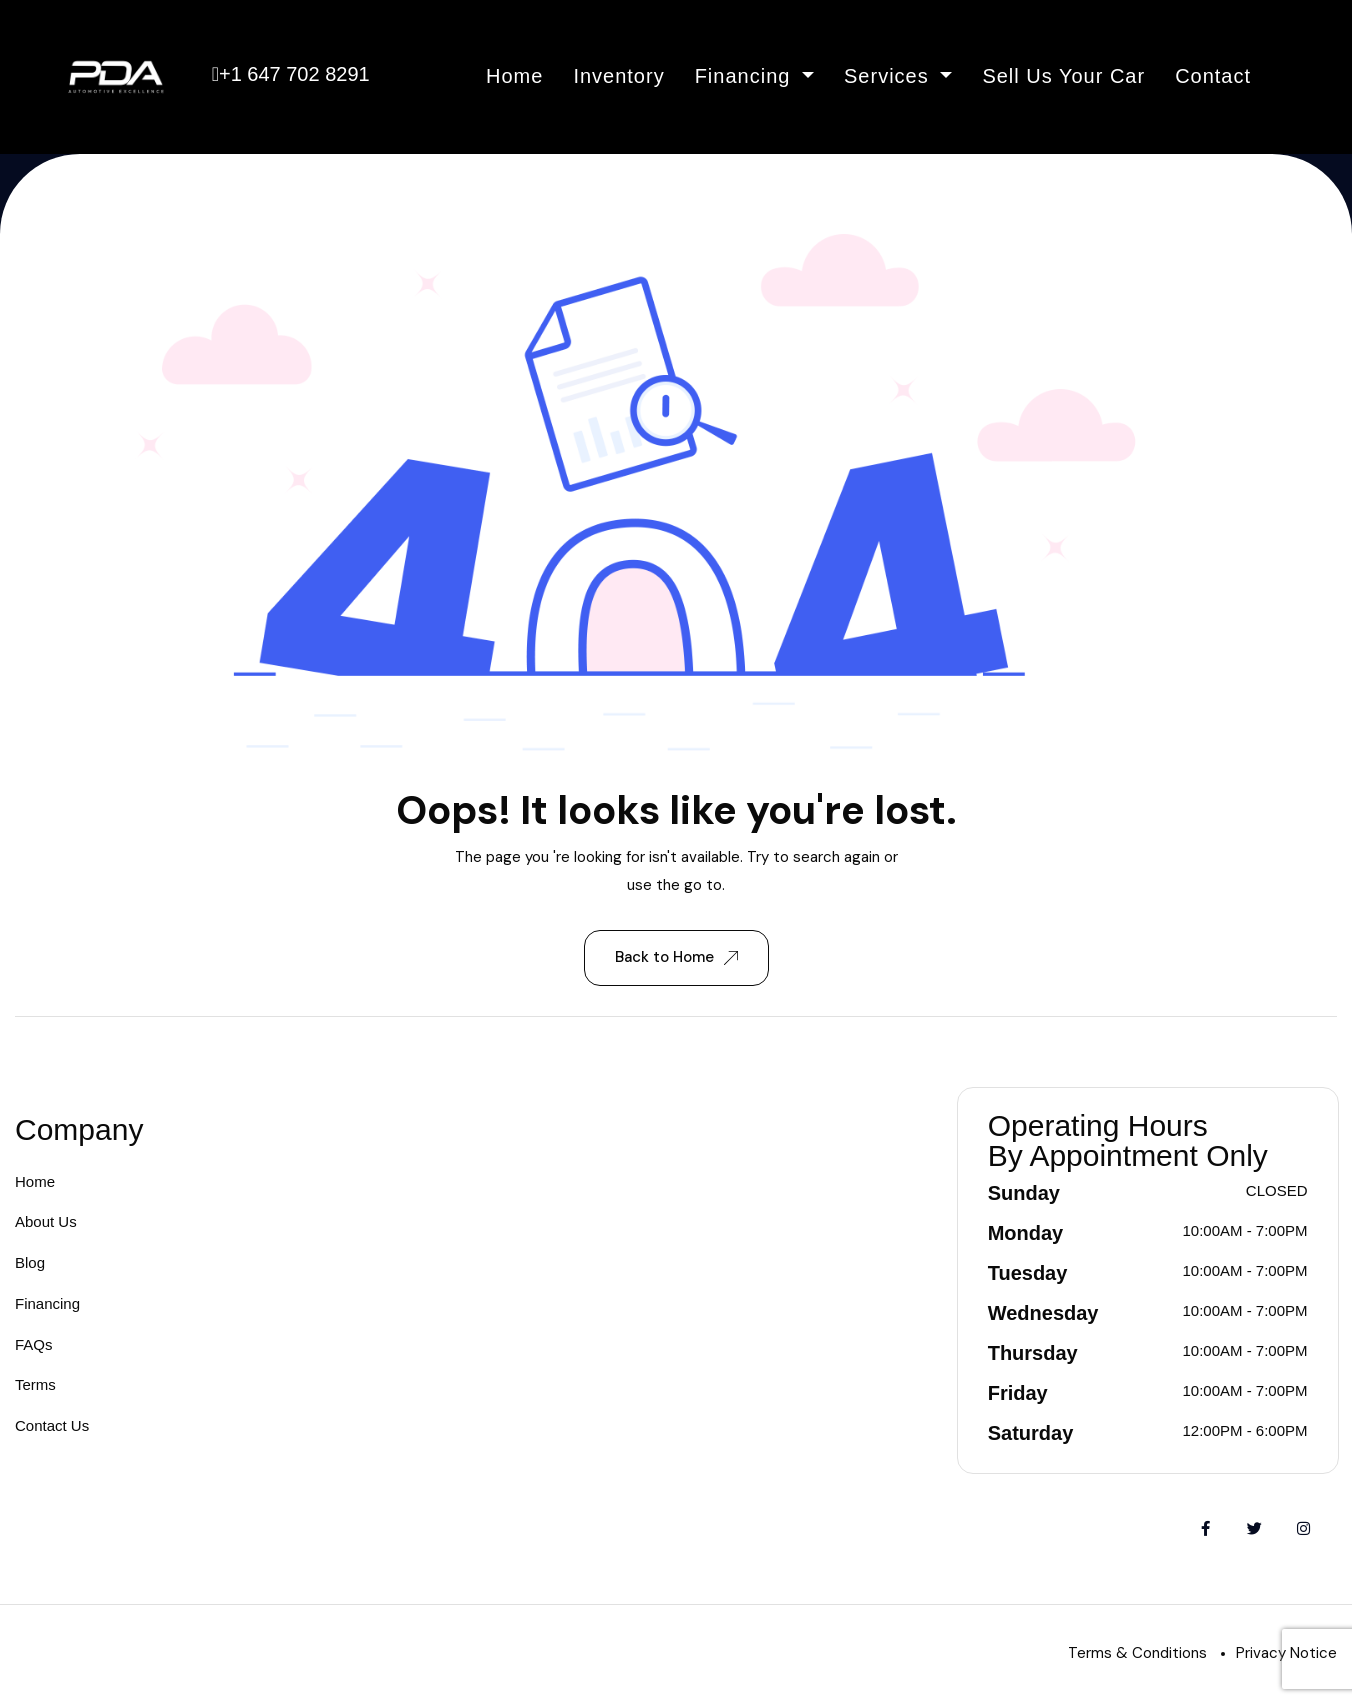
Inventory (618, 76)
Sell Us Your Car (1063, 76)
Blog (30, 1262)
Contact (1213, 76)
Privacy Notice (1286, 1653)
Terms (35, 1384)
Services (889, 76)
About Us (46, 1221)
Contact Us (52, 1425)
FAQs (34, 1344)
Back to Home (676, 957)
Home (514, 76)
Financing (746, 76)
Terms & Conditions (1137, 1653)
